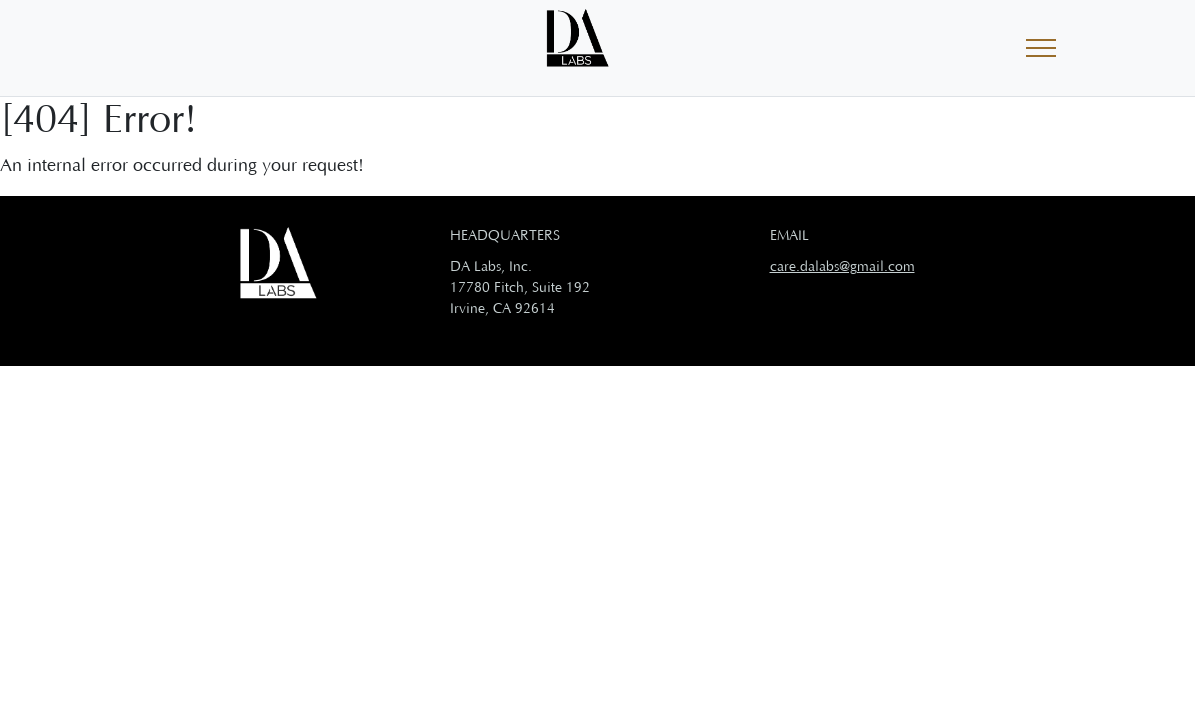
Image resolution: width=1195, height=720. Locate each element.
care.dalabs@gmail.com (842, 267)
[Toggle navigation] (1041, 48)
